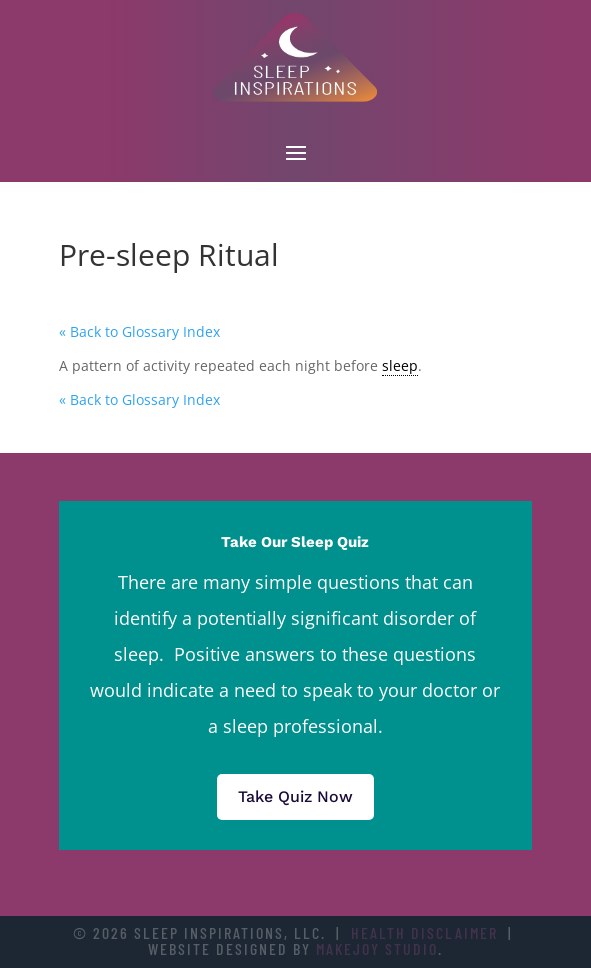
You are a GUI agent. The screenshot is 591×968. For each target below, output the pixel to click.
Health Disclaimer (424, 932)
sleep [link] (400, 365)
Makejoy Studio (377, 948)
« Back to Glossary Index (139, 331)
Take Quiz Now (295, 796)
